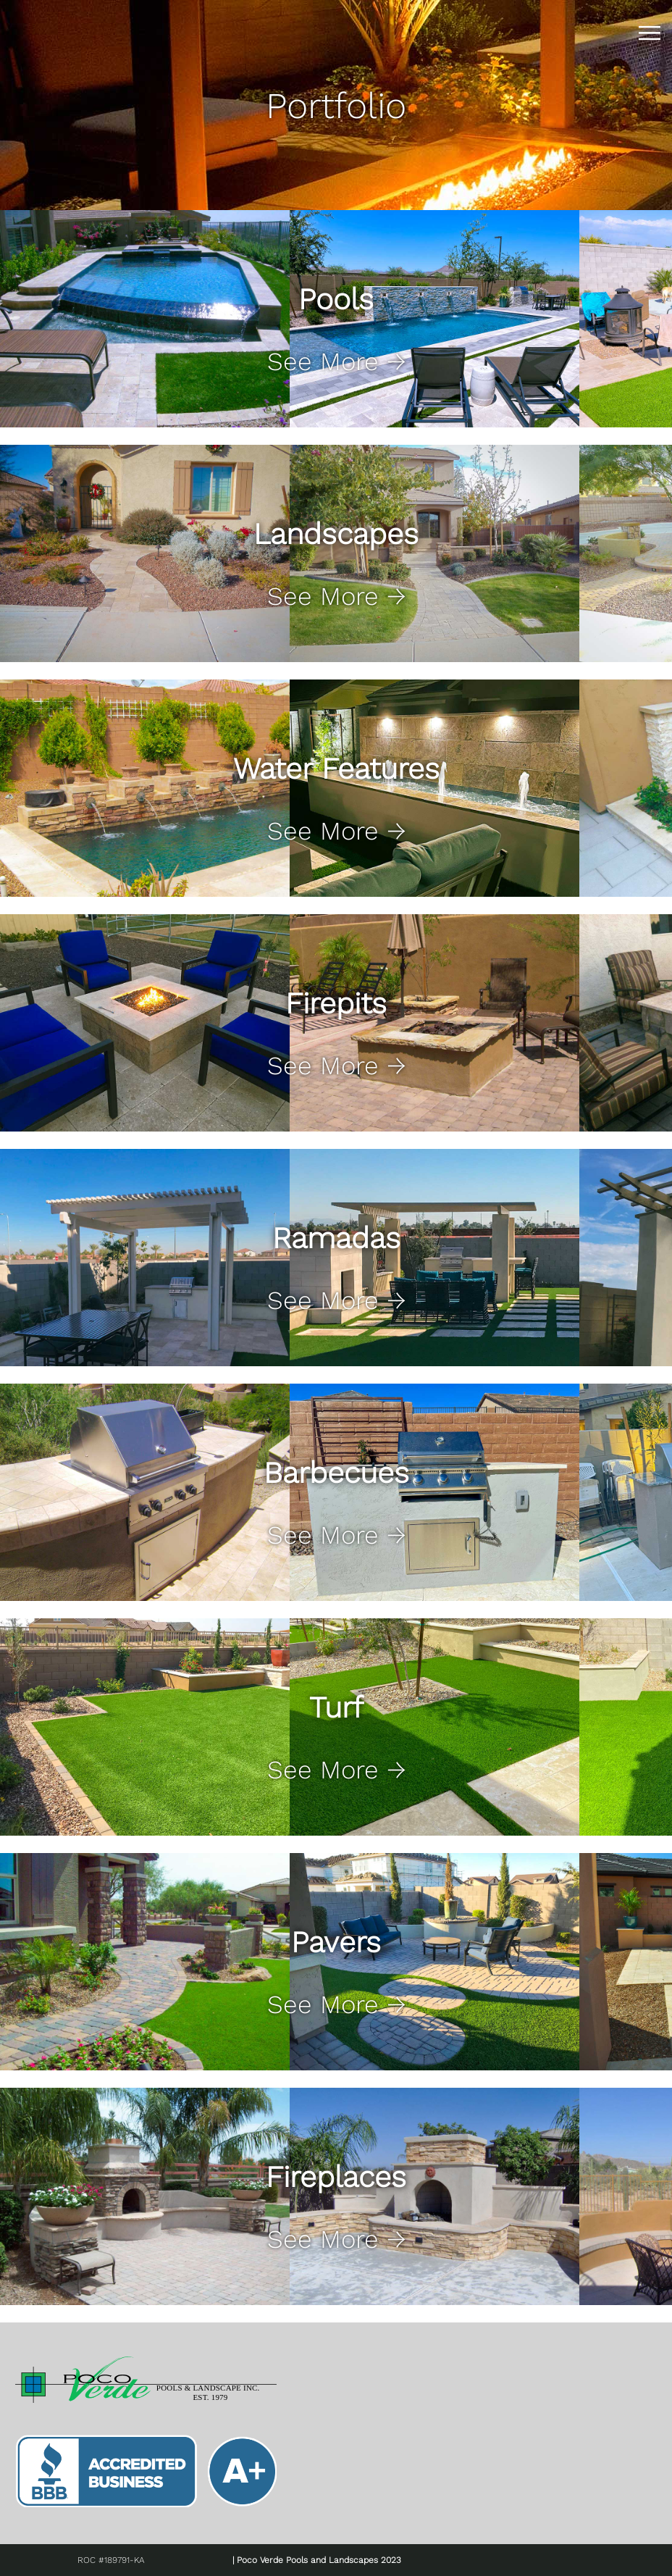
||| (652, 33)
